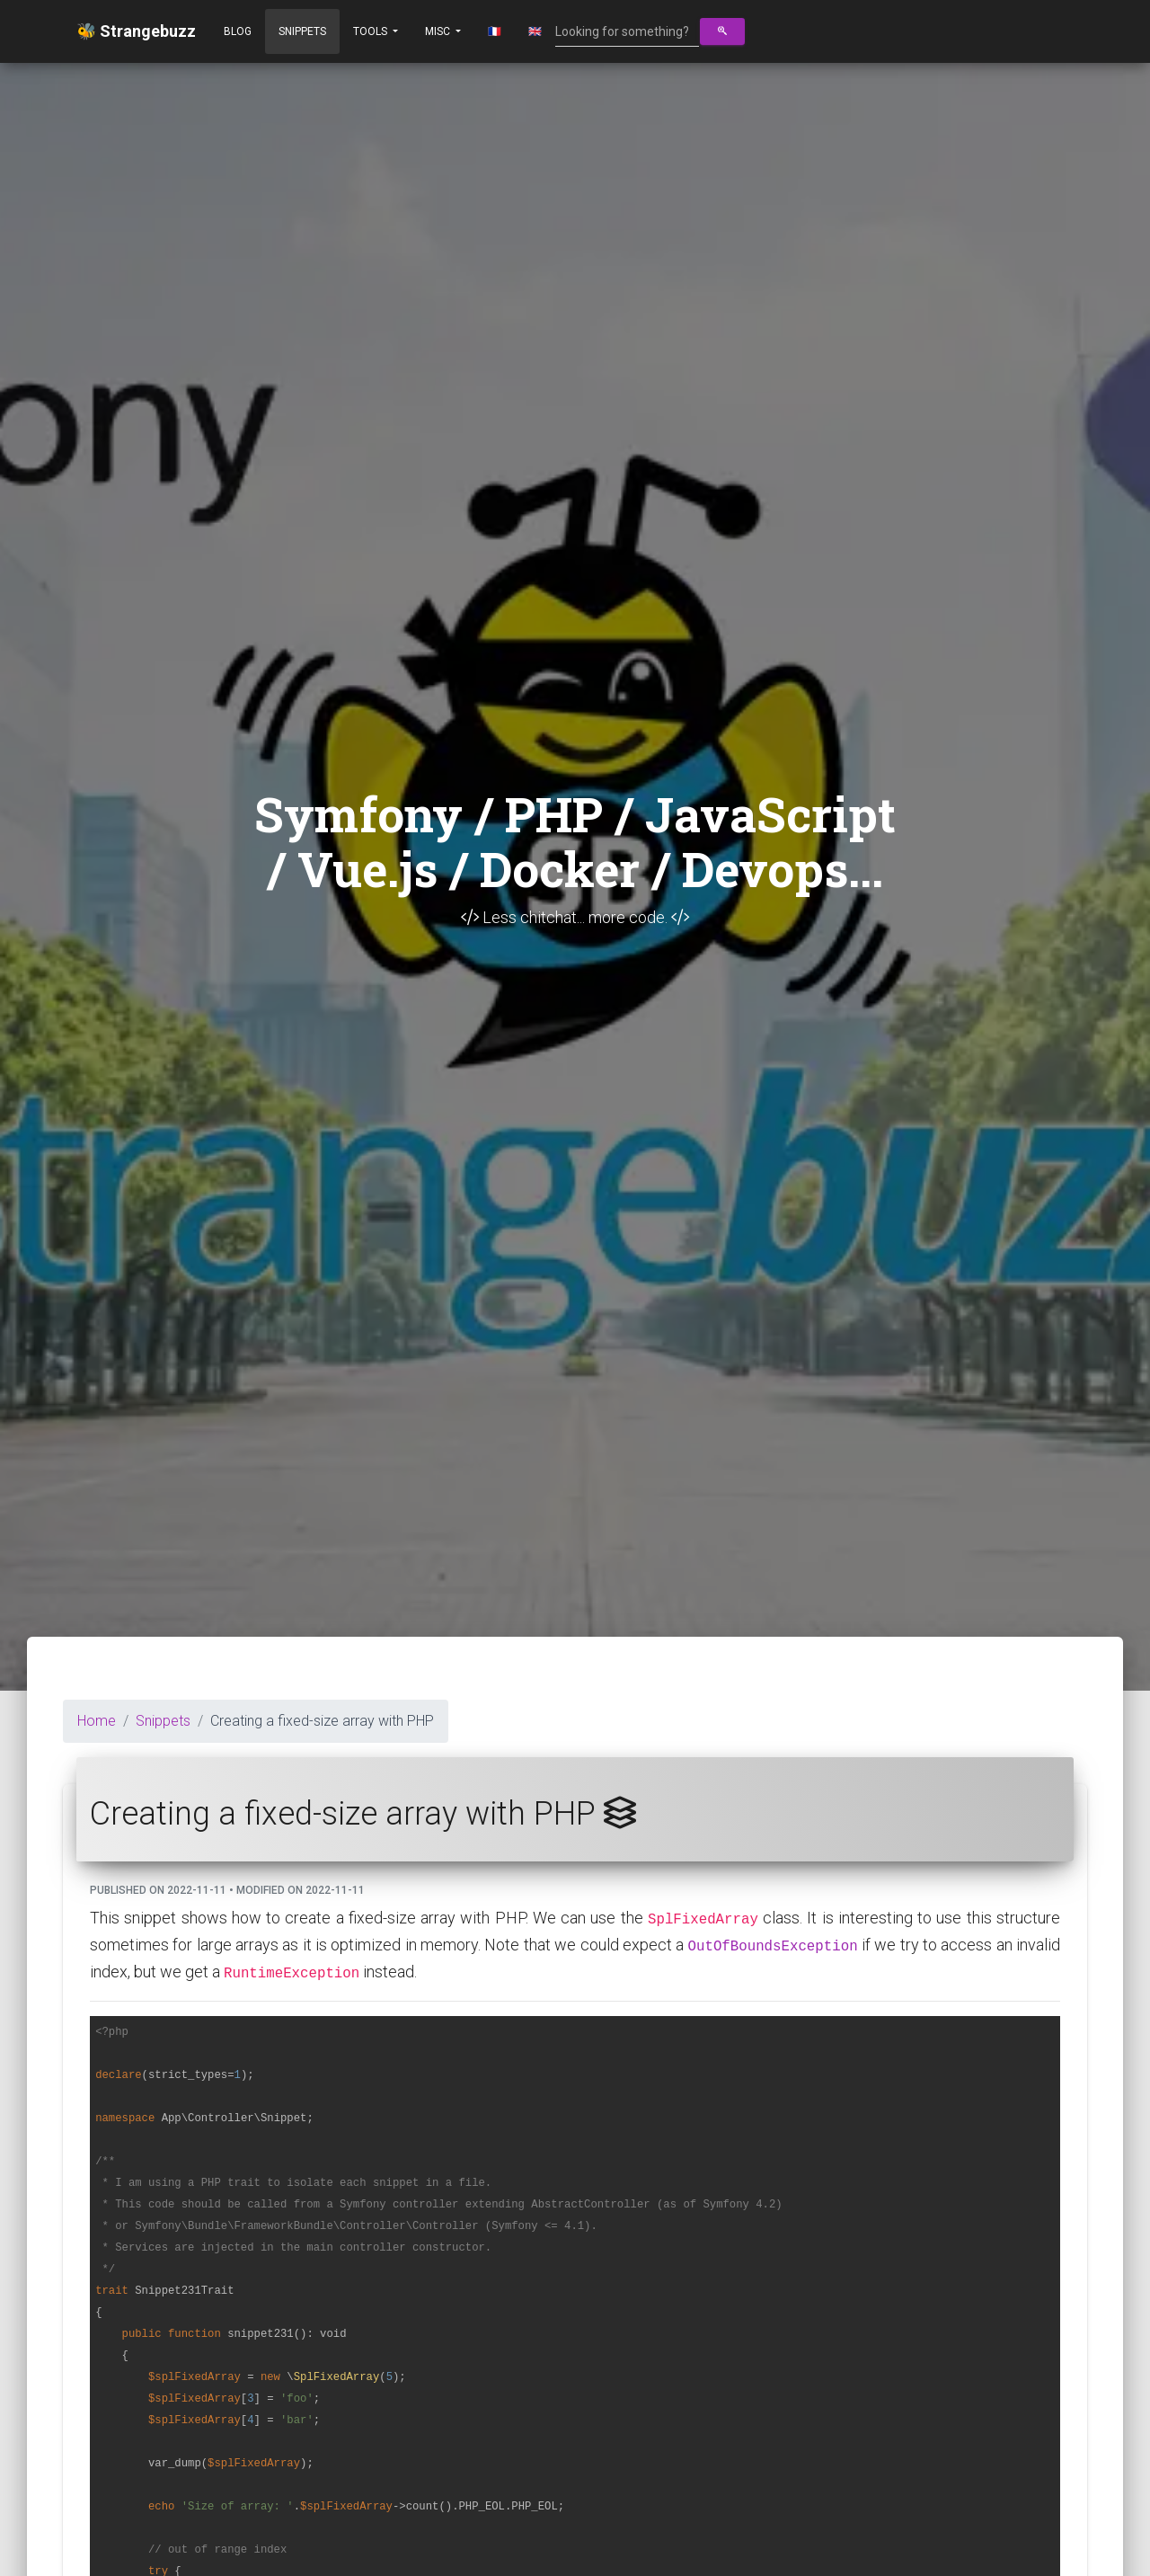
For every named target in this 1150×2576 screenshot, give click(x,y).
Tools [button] (371, 31)
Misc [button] (439, 31)
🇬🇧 (535, 31)
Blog (238, 31)
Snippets (302, 31)
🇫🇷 (494, 31)
